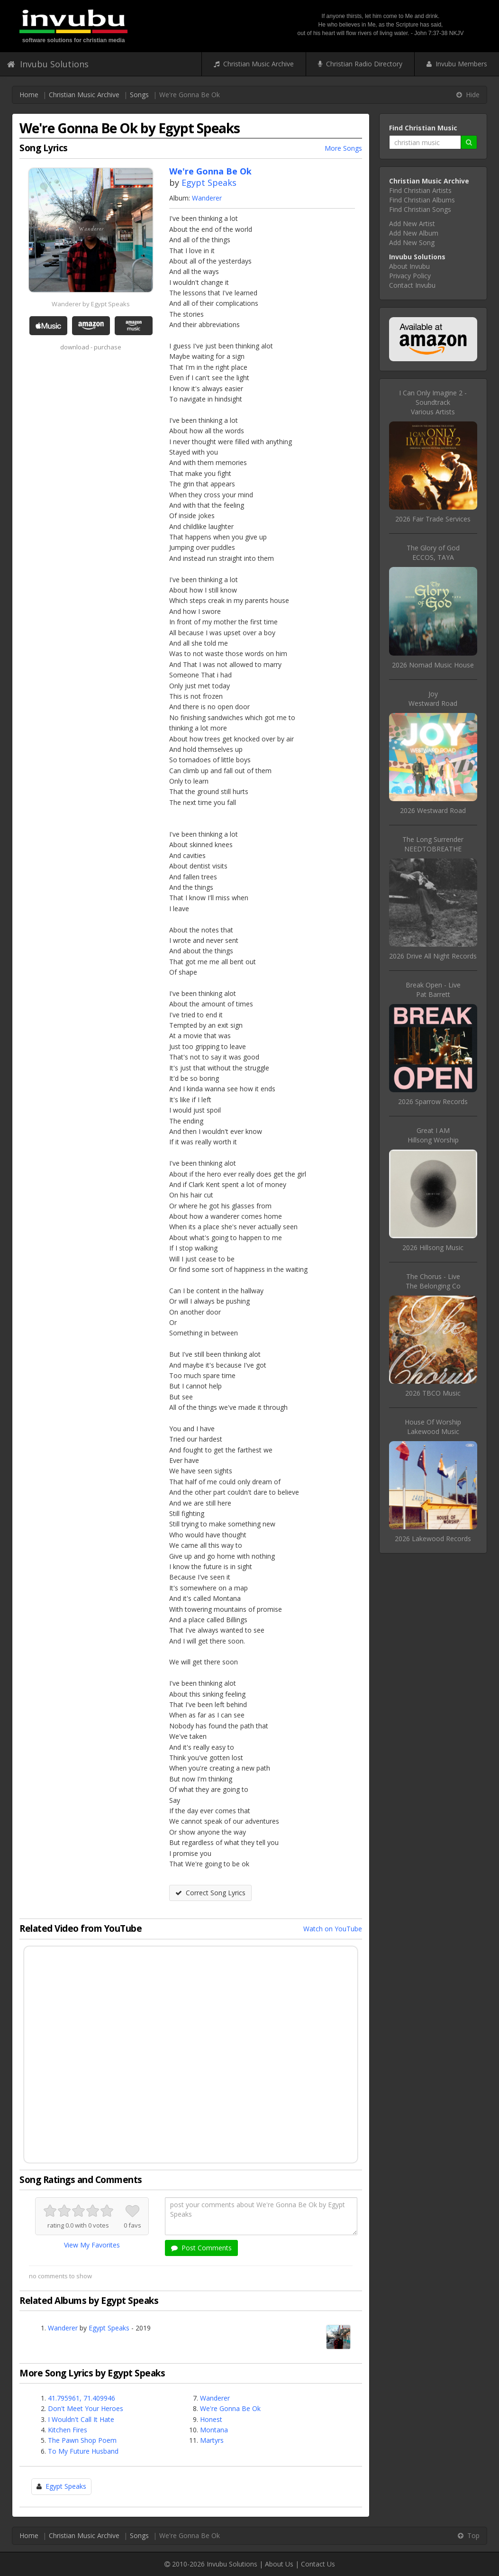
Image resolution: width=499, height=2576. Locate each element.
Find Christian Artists (420, 190)
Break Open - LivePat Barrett (433, 989)
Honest (211, 2419)
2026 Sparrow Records (433, 1101)
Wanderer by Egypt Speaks (91, 304)
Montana (214, 2429)
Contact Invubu (412, 285)
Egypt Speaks (208, 182)
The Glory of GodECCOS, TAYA (433, 552)
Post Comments (201, 2247)
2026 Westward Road (433, 810)
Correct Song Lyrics (210, 1892)
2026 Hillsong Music (432, 1247)
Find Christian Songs (420, 209)
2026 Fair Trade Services (433, 518)
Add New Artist (412, 223)
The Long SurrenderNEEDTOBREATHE (432, 844)
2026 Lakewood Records (433, 1538)
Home (28, 94)
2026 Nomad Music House (433, 664)
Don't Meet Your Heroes (85, 2408)
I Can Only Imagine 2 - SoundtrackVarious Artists (433, 402)
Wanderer (207, 197)
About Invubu (409, 266)
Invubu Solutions (48, 64)
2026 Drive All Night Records (433, 955)
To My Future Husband (83, 2451)
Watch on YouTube (332, 1928)
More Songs (343, 148)
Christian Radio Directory (360, 63)
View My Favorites (92, 2244)
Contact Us (318, 2563)
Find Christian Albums (422, 199)
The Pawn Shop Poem (82, 2440)
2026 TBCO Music (433, 1393)
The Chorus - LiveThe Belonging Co (433, 1281)
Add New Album (413, 233)
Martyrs (212, 2440)
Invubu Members (456, 63)
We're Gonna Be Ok (230, 2408)
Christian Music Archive (254, 63)
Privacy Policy (410, 275)
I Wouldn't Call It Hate (81, 2419)
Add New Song (412, 242)
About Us (279, 2563)
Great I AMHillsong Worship (433, 1135)
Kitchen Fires (67, 2429)
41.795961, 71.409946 (81, 2397)
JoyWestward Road (432, 698)
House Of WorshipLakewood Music (433, 1426)
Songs (139, 94)
